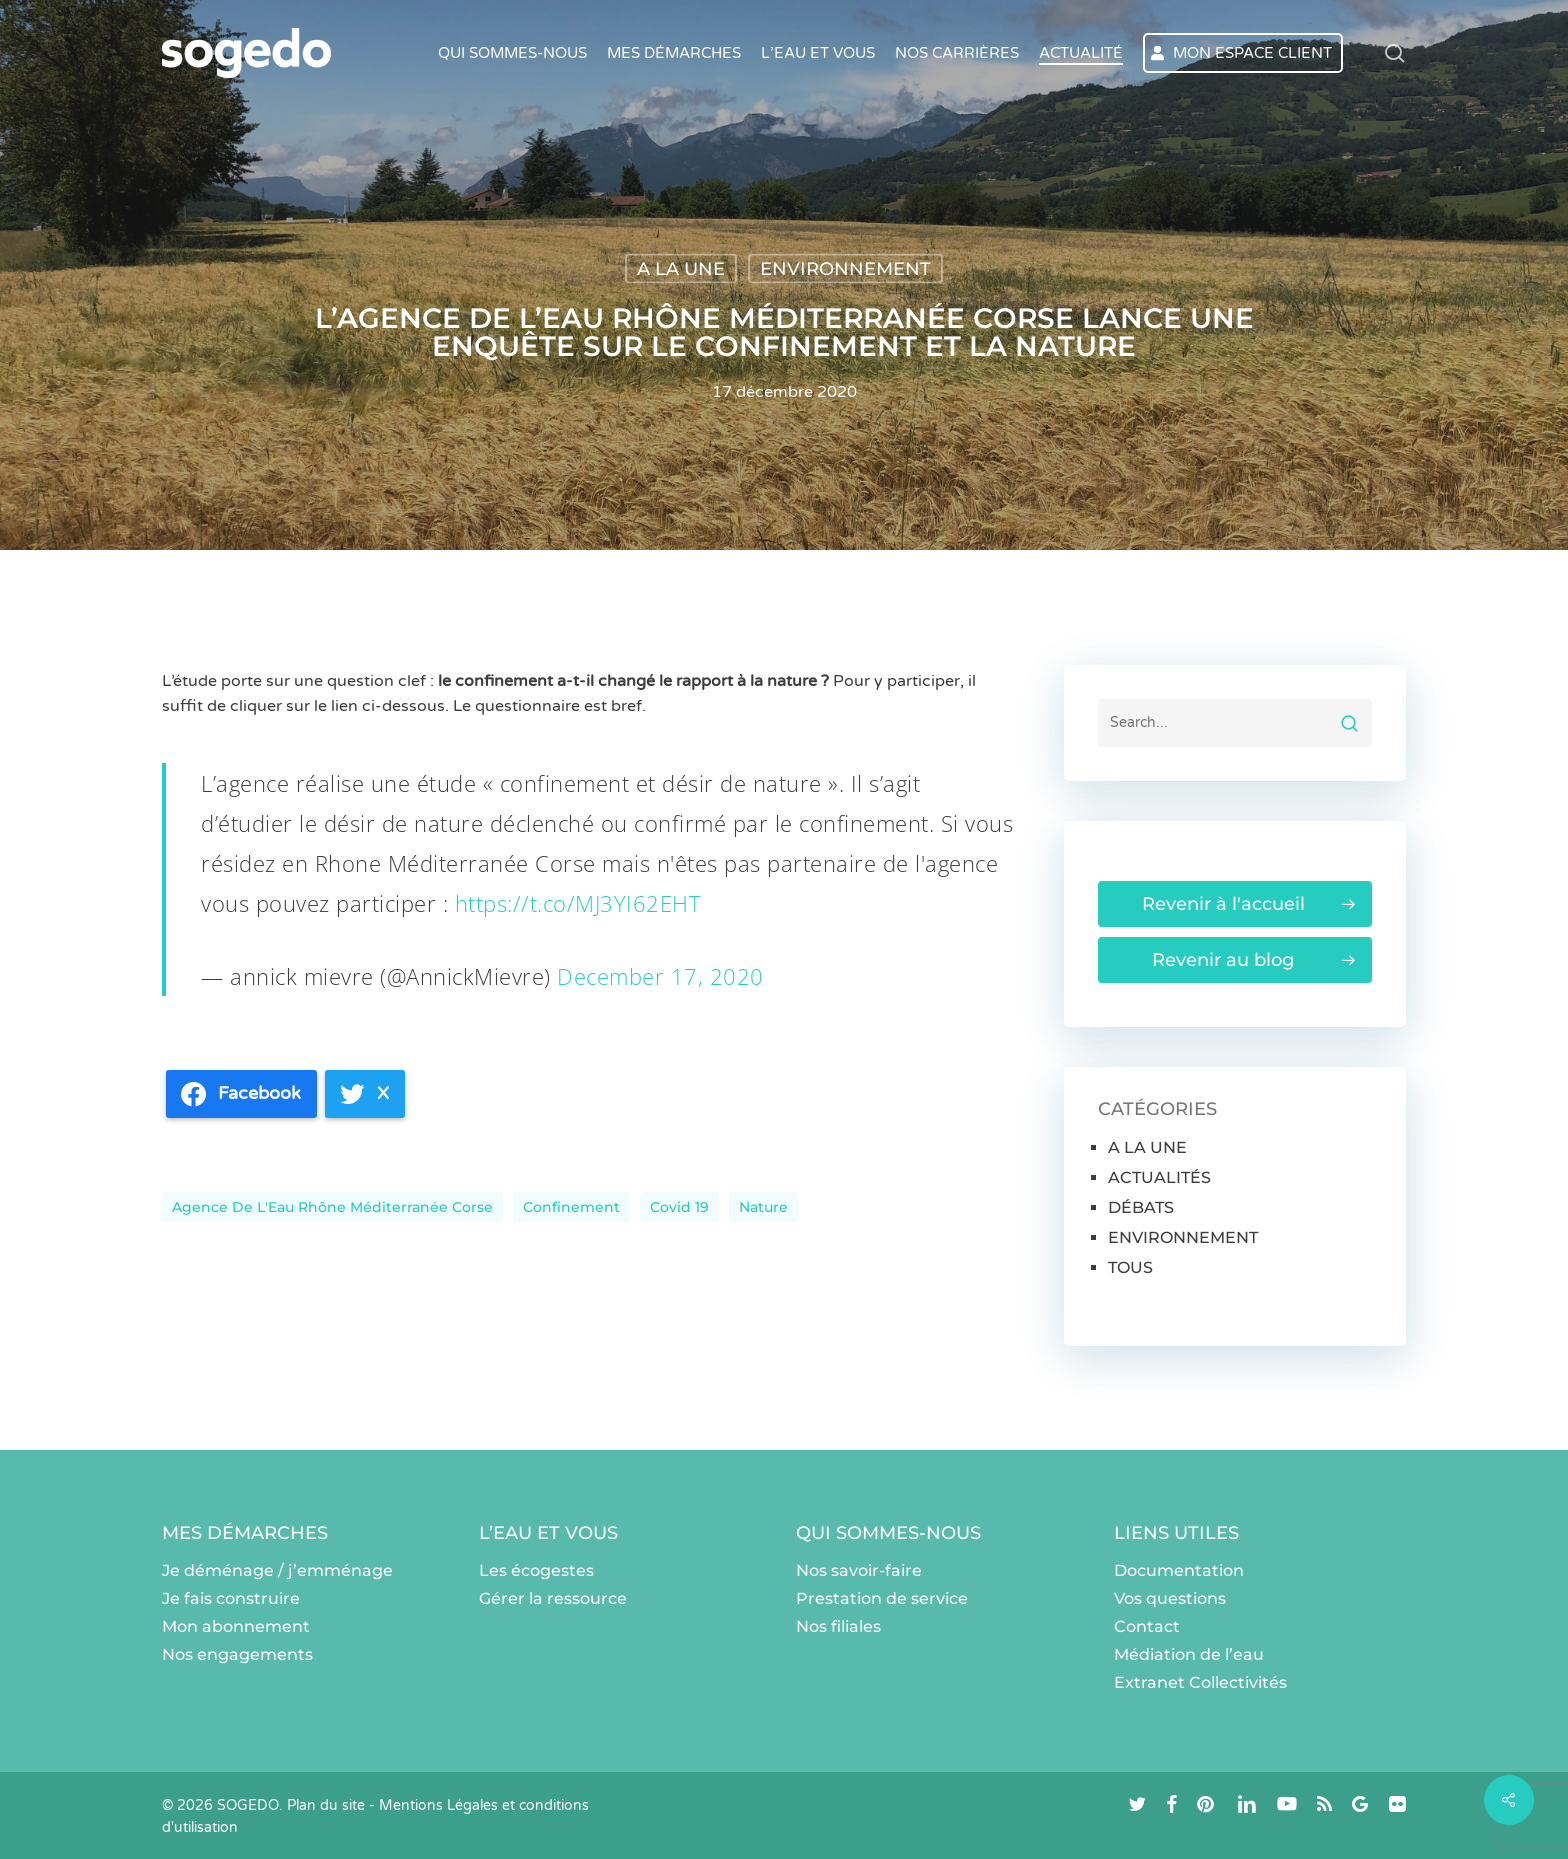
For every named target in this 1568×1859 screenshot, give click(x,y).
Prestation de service (882, 1598)
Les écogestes (536, 1570)
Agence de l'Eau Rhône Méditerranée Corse (332, 1207)
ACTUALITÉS (1159, 1177)
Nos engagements (237, 1654)
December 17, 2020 (660, 976)
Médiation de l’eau (1189, 1654)
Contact (1147, 1626)
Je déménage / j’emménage (277, 1570)
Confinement (571, 1207)
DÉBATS (1141, 1207)
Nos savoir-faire (859, 1570)
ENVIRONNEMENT (845, 269)
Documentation (1179, 1570)
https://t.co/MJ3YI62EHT (578, 903)
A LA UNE (681, 269)
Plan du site (326, 1805)
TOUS (1130, 1267)
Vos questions (1170, 1598)
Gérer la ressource (553, 1598)
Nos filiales (838, 1626)
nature (763, 1207)
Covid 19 (679, 1207)
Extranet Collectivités (1200, 1682)
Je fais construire (231, 1598)
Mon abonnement (236, 1626)
